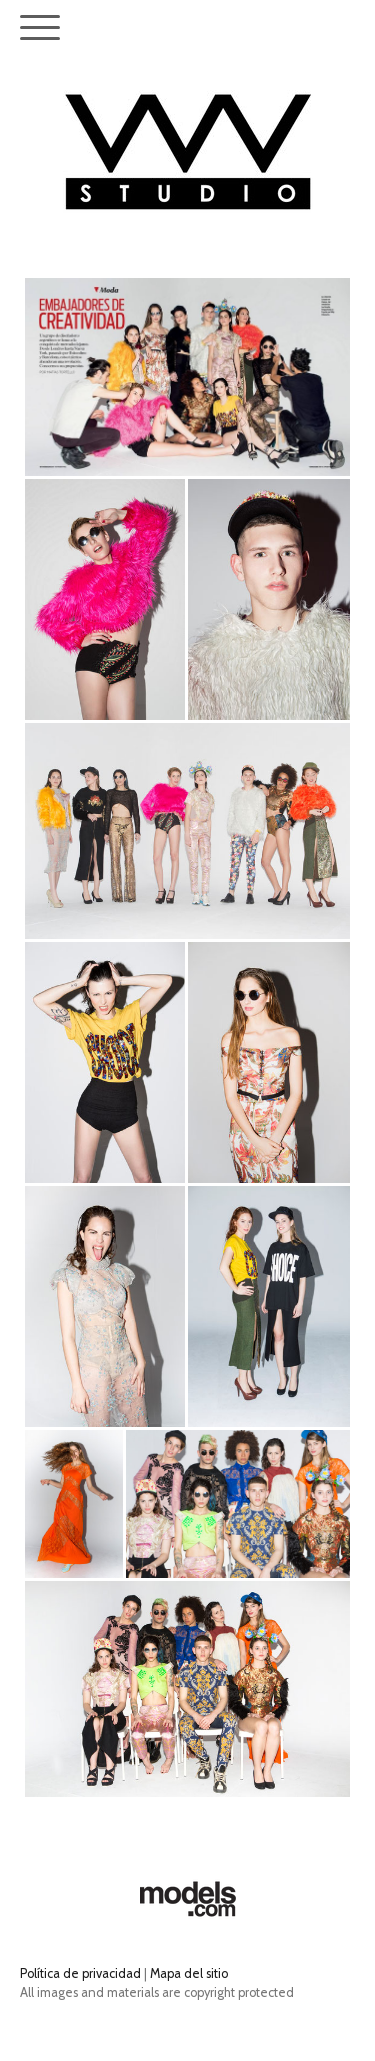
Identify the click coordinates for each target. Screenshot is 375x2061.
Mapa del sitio (189, 1973)
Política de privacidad (80, 1973)
